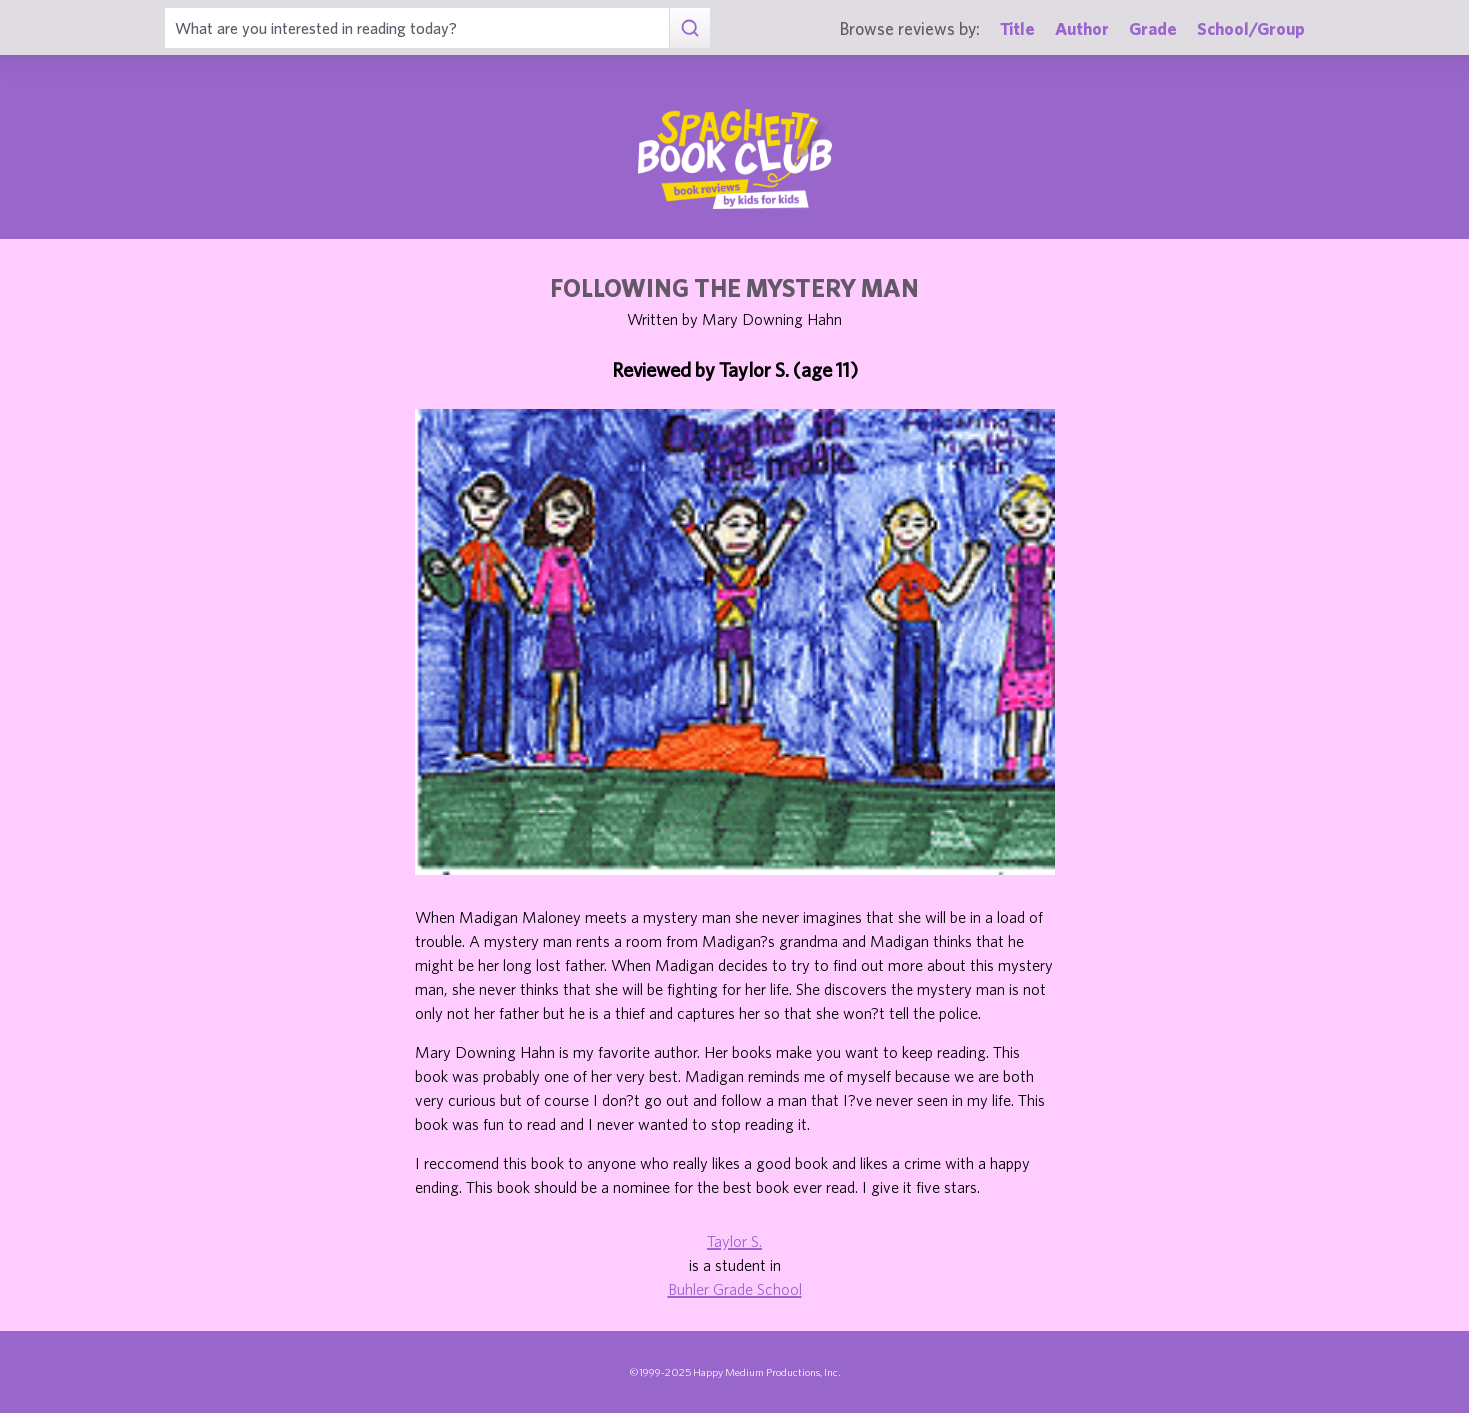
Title (1017, 28)
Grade (1153, 28)
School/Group (1251, 28)
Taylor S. (734, 1241)
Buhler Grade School (735, 1289)
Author (1082, 28)
